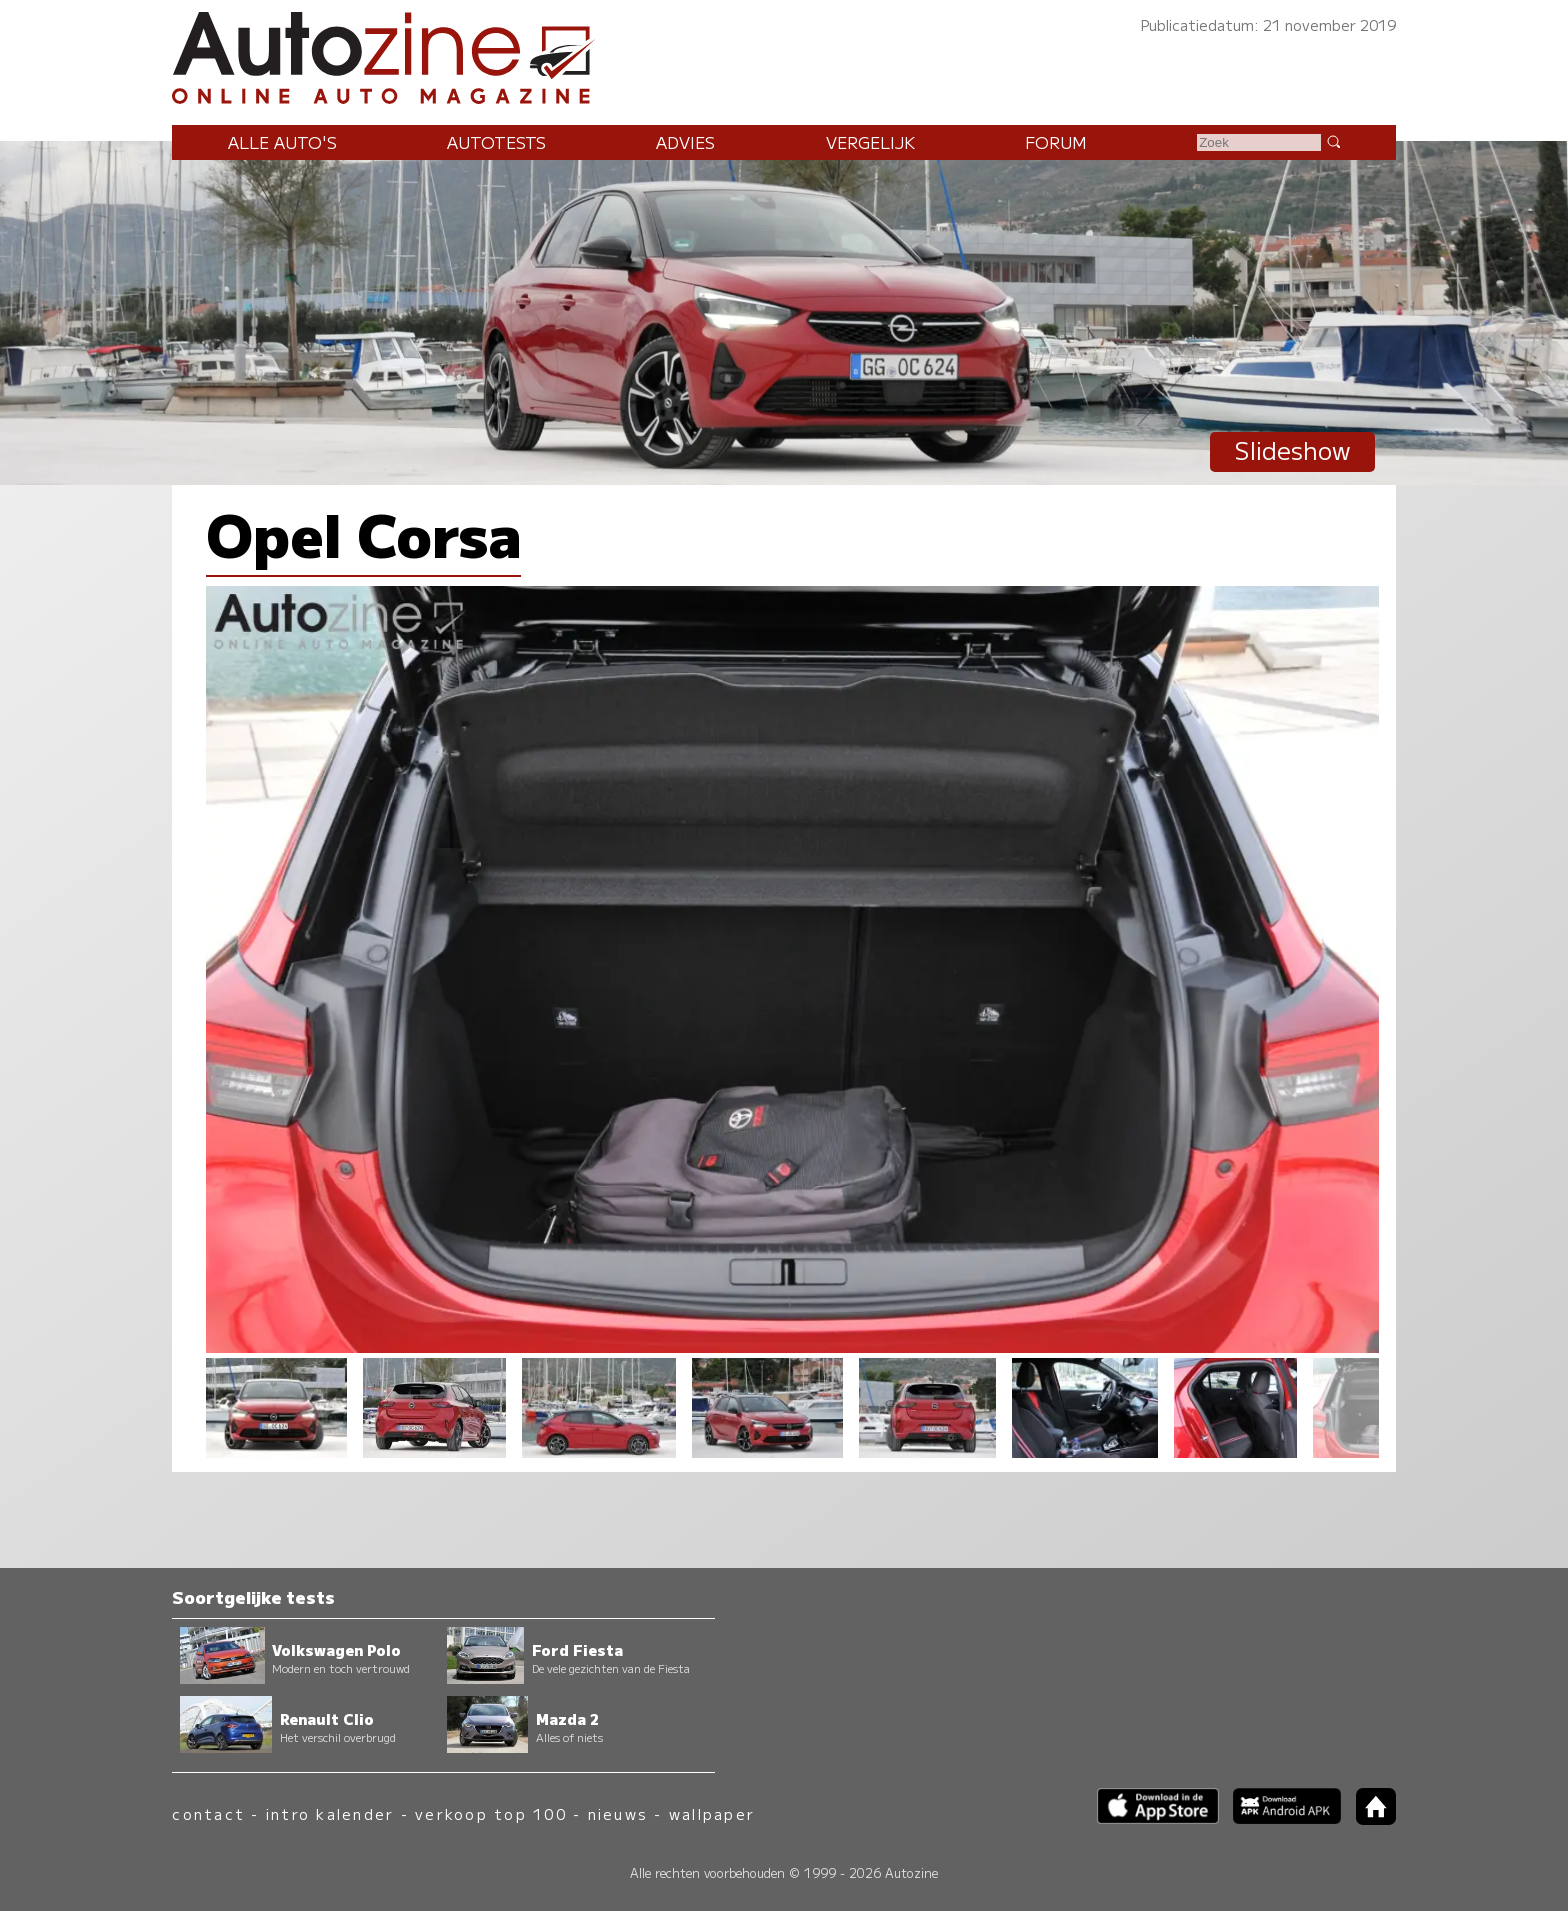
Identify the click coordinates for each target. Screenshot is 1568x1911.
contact (208, 1813)
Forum (1056, 142)
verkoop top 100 (491, 1813)
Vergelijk (870, 142)
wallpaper (712, 1813)
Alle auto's (282, 142)
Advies (685, 142)
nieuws (618, 1813)
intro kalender (330, 1813)
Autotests (496, 142)
